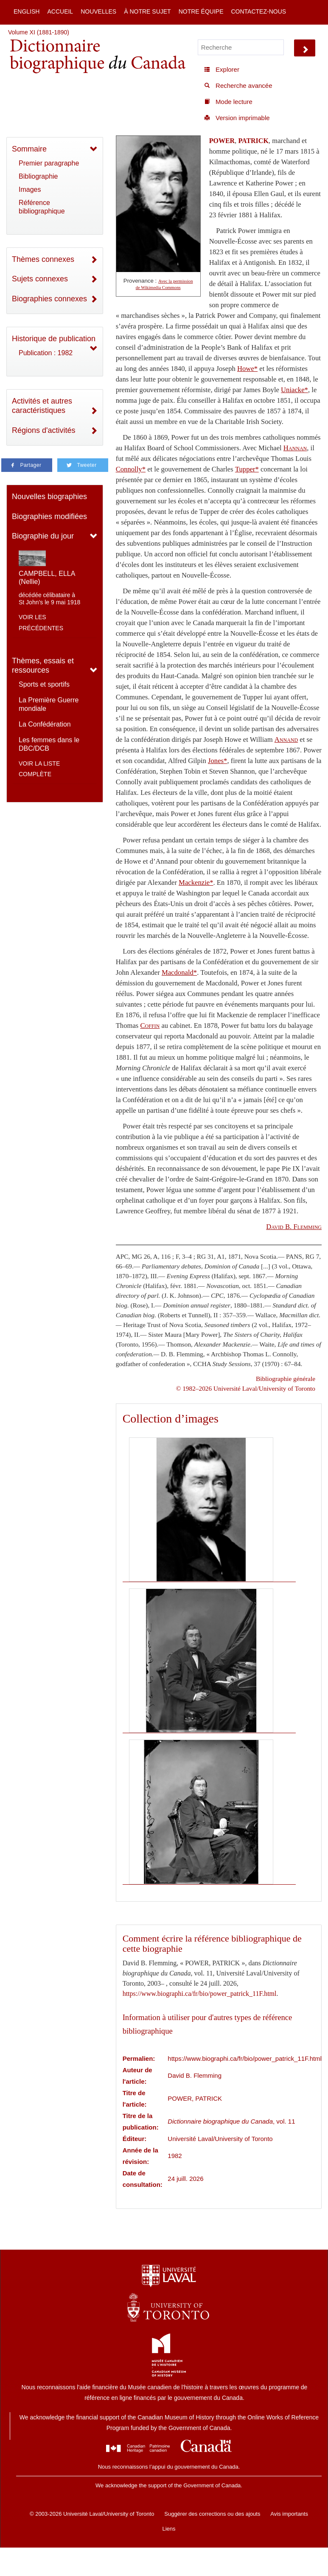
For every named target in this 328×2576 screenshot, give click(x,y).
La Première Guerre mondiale (48, 704)
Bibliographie (38, 176)
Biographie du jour (43, 536)
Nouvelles (98, 11)
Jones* (217, 761)
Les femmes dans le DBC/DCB (49, 744)
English (26, 11)
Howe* (247, 369)
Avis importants (289, 2514)
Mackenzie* (196, 882)
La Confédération (45, 724)
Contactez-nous (258, 11)
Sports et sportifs (44, 684)
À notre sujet (147, 11)
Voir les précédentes (41, 622)
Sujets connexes (40, 279)
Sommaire (29, 149)
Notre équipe (201, 11)
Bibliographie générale (285, 1378)
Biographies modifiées (49, 516)
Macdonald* (179, 972)
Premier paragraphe (49, 163)
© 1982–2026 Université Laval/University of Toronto (245, 1388)
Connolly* (131, 469)
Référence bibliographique (42, 207)
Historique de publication (53, 338)
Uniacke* (294, 390)
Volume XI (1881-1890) (38, 32)
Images (30, 189)
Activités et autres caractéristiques (42, 406)
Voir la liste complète (39, 769)
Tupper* (247, 469)
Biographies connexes (49, 299)
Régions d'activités (44, 430)
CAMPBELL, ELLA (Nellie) (47, 577)
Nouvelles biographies (49, 496)
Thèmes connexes (43, 259)
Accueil (60, 11)
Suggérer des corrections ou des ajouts (212, 2514)
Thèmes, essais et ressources (43, 666)
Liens (168, 2528)
